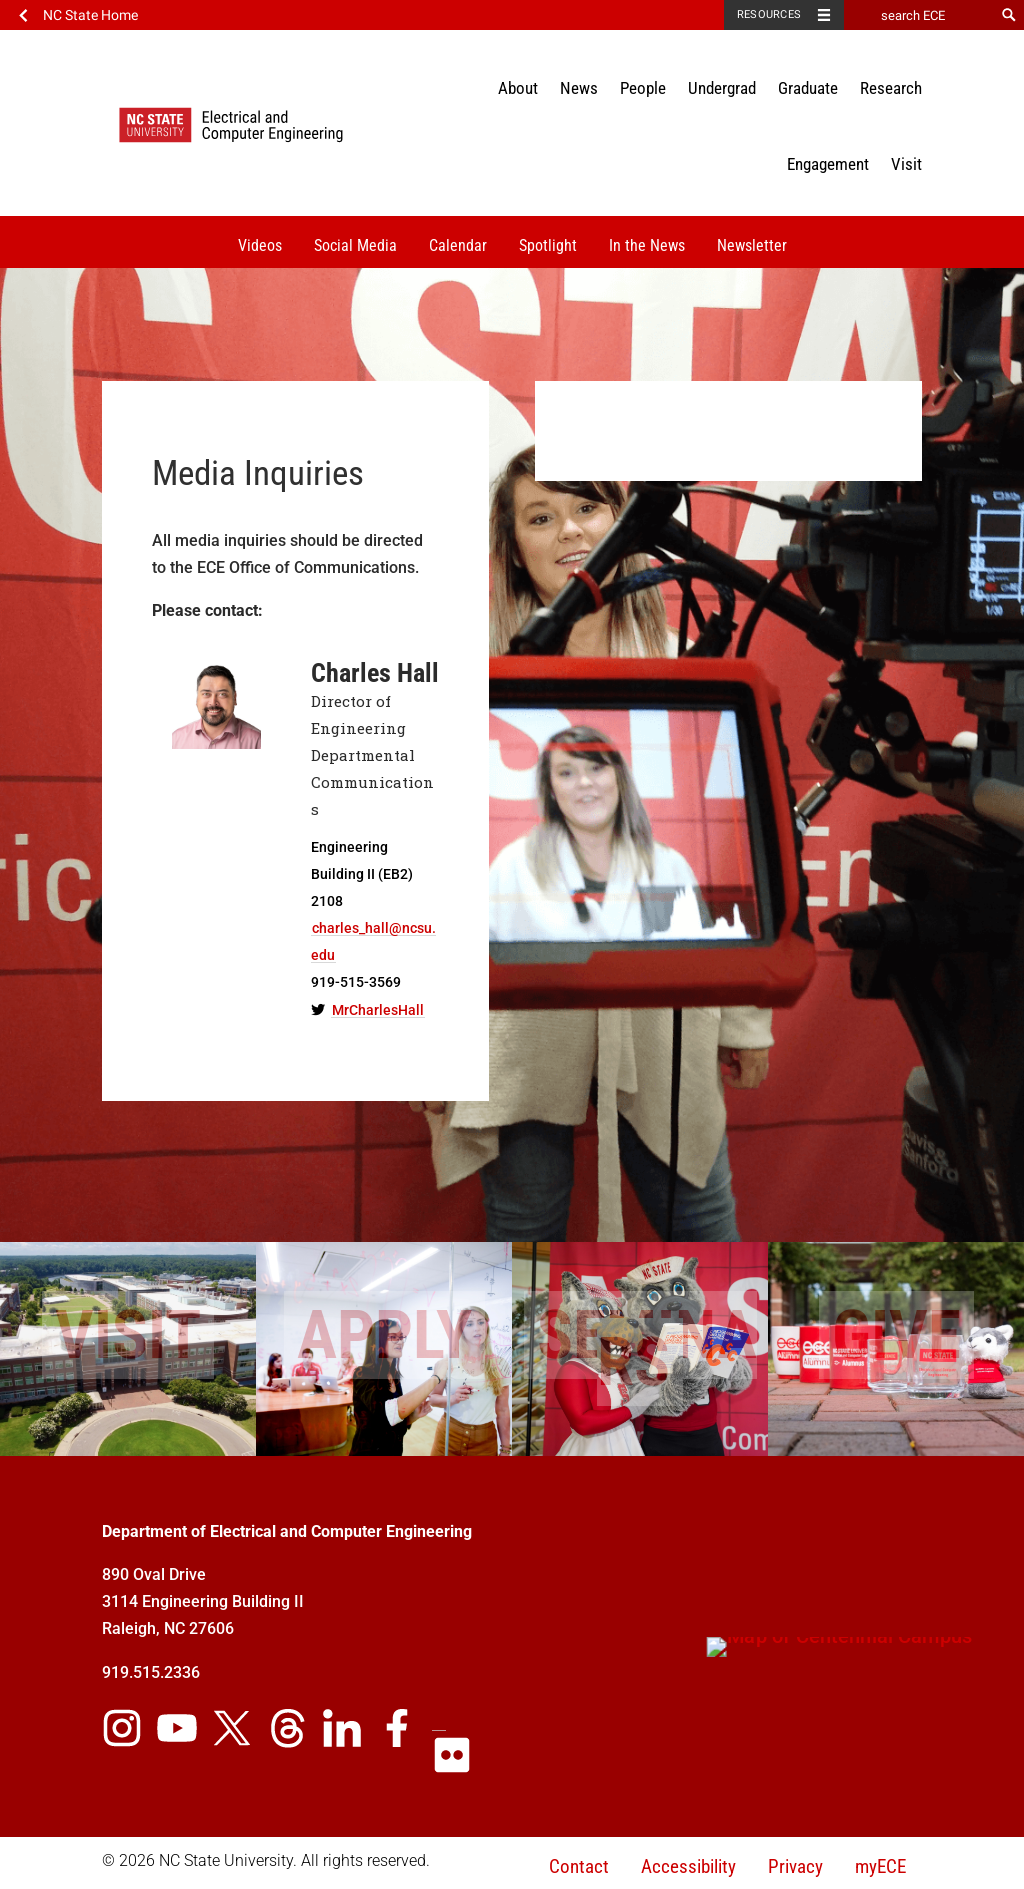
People (643, 88)
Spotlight (548, 245)
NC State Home (90, 15)
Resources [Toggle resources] (769, 14)
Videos (260, 245)
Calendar (458, 245)
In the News (647, 245)
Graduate (808, 88)
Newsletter (752, 245)
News (579, 88)
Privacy (795, 1866)
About (518, 88)
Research (891, 88)
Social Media (355, 245)
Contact (579, 1866)
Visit (906, 164)
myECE (880, 1866)
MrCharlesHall (378, 1010)
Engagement (828, 164)
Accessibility (688, 1866)
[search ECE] (919, 15)
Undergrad (722, 88)
